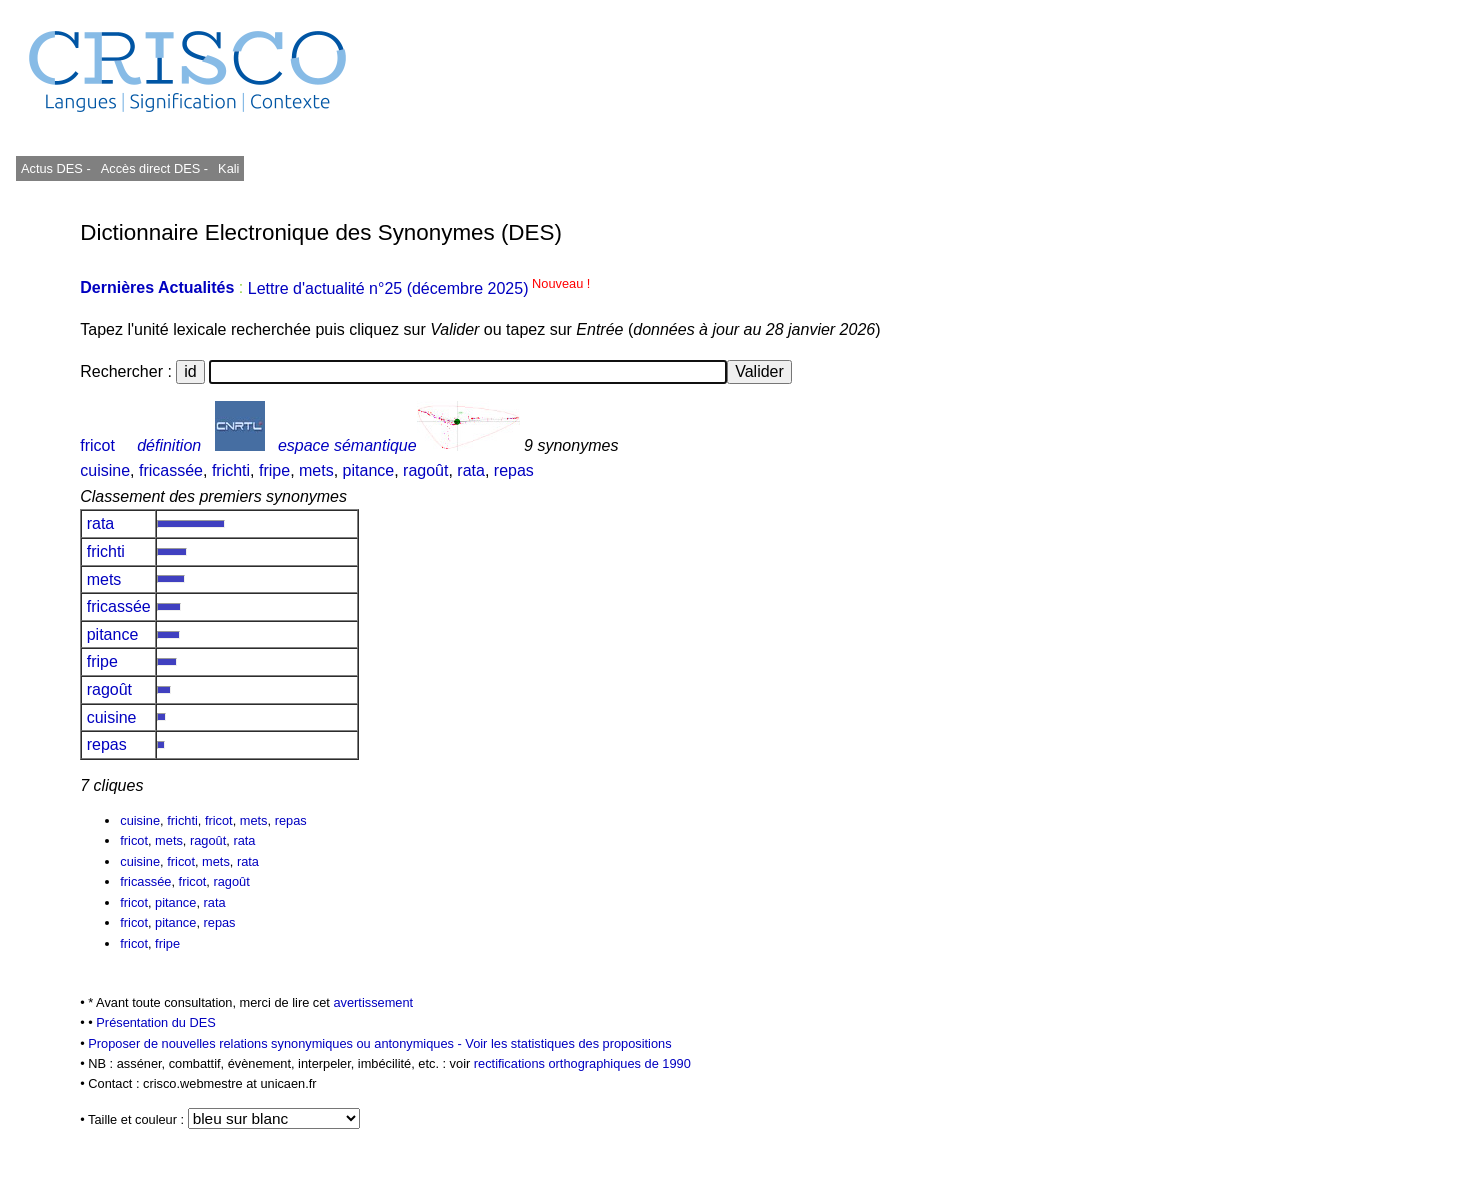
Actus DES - (56, 168)
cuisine (105, 470)
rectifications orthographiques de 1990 (582, 1063)
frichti (231, 470)
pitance (369, 470)
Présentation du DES (156, 1022)
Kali (228, 168)
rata (471, 470)
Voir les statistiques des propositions (568, 1043)
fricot (97, 445)
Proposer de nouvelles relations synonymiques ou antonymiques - (276, 1043)
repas (514, 470)
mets (316, 470)
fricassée (171, 470)
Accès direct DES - (154, 168)
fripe (274, 470)
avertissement (373, 1002)
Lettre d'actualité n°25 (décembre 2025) (419, 288)
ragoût (425, 470)
